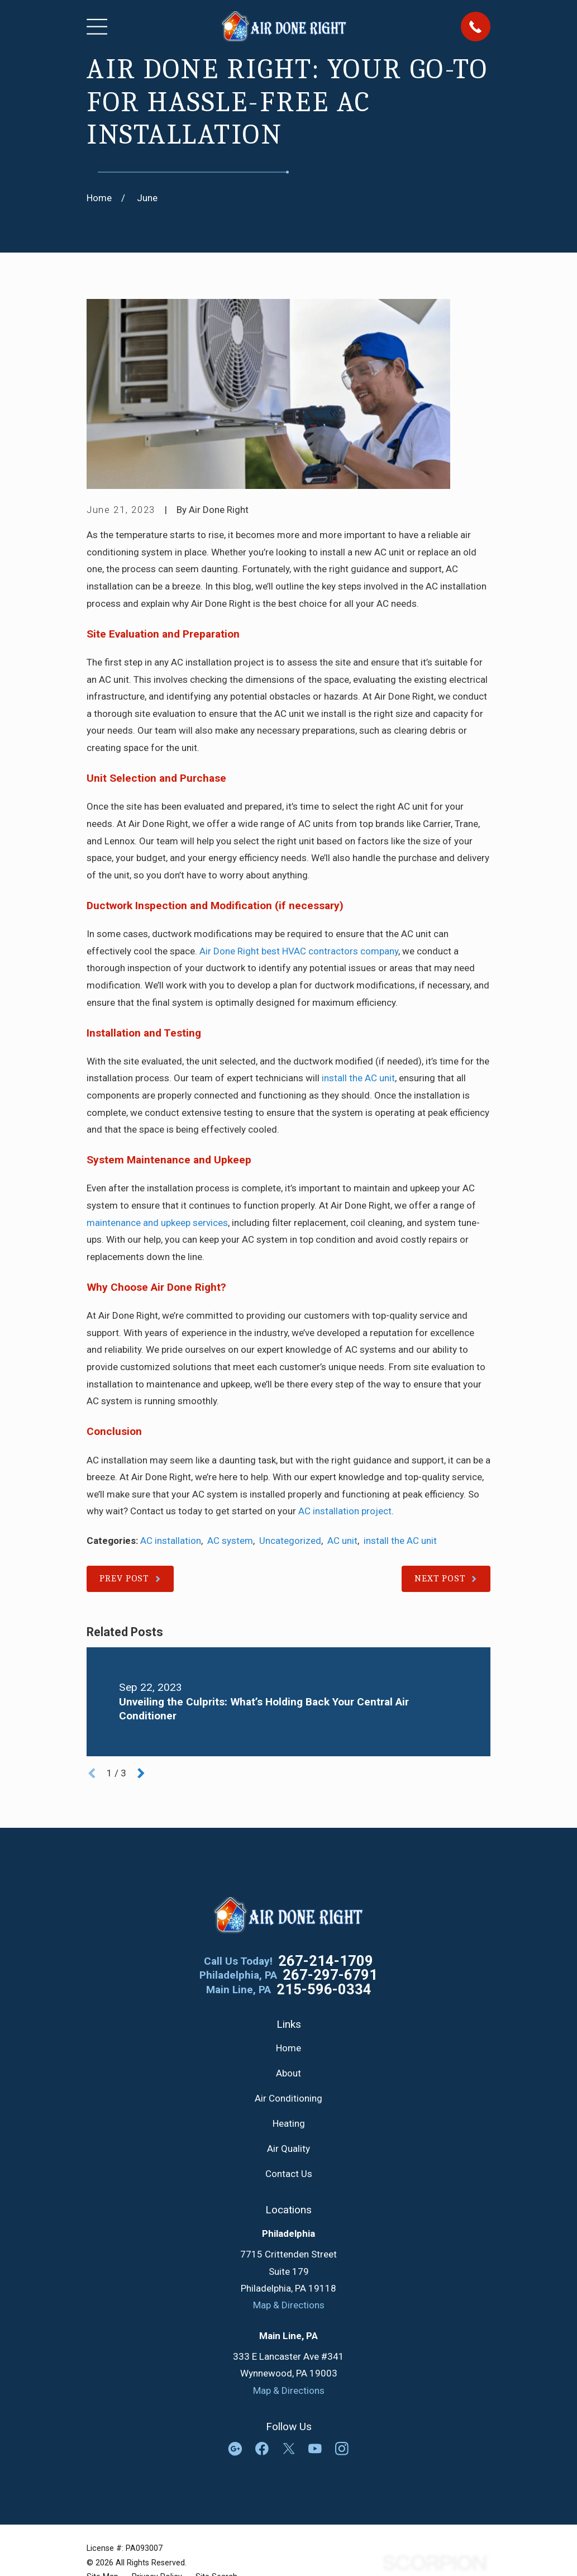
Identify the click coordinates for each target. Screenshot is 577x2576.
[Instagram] (342, 2448)
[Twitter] (288, 2448)
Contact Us (288, 2173)
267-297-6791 (330, 1975)
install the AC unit (358, 1077)
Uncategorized (290, 1540)
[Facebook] (262, 2448)
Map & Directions (289, 2305)
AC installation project (345, 1511)
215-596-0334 (323, 1990)
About (288, 2073)
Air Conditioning (288, 2098)
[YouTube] (315, 2448)
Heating (289, 2123)
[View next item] (141, 1773)
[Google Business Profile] (235, 2448)
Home (288, 2048)
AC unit (342, 1540)
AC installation (170, 1540)
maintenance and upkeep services (157, 1222)
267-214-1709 (325, 1961)
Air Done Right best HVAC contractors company (298, 951)
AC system (230, 1540)
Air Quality (288, 2148)
